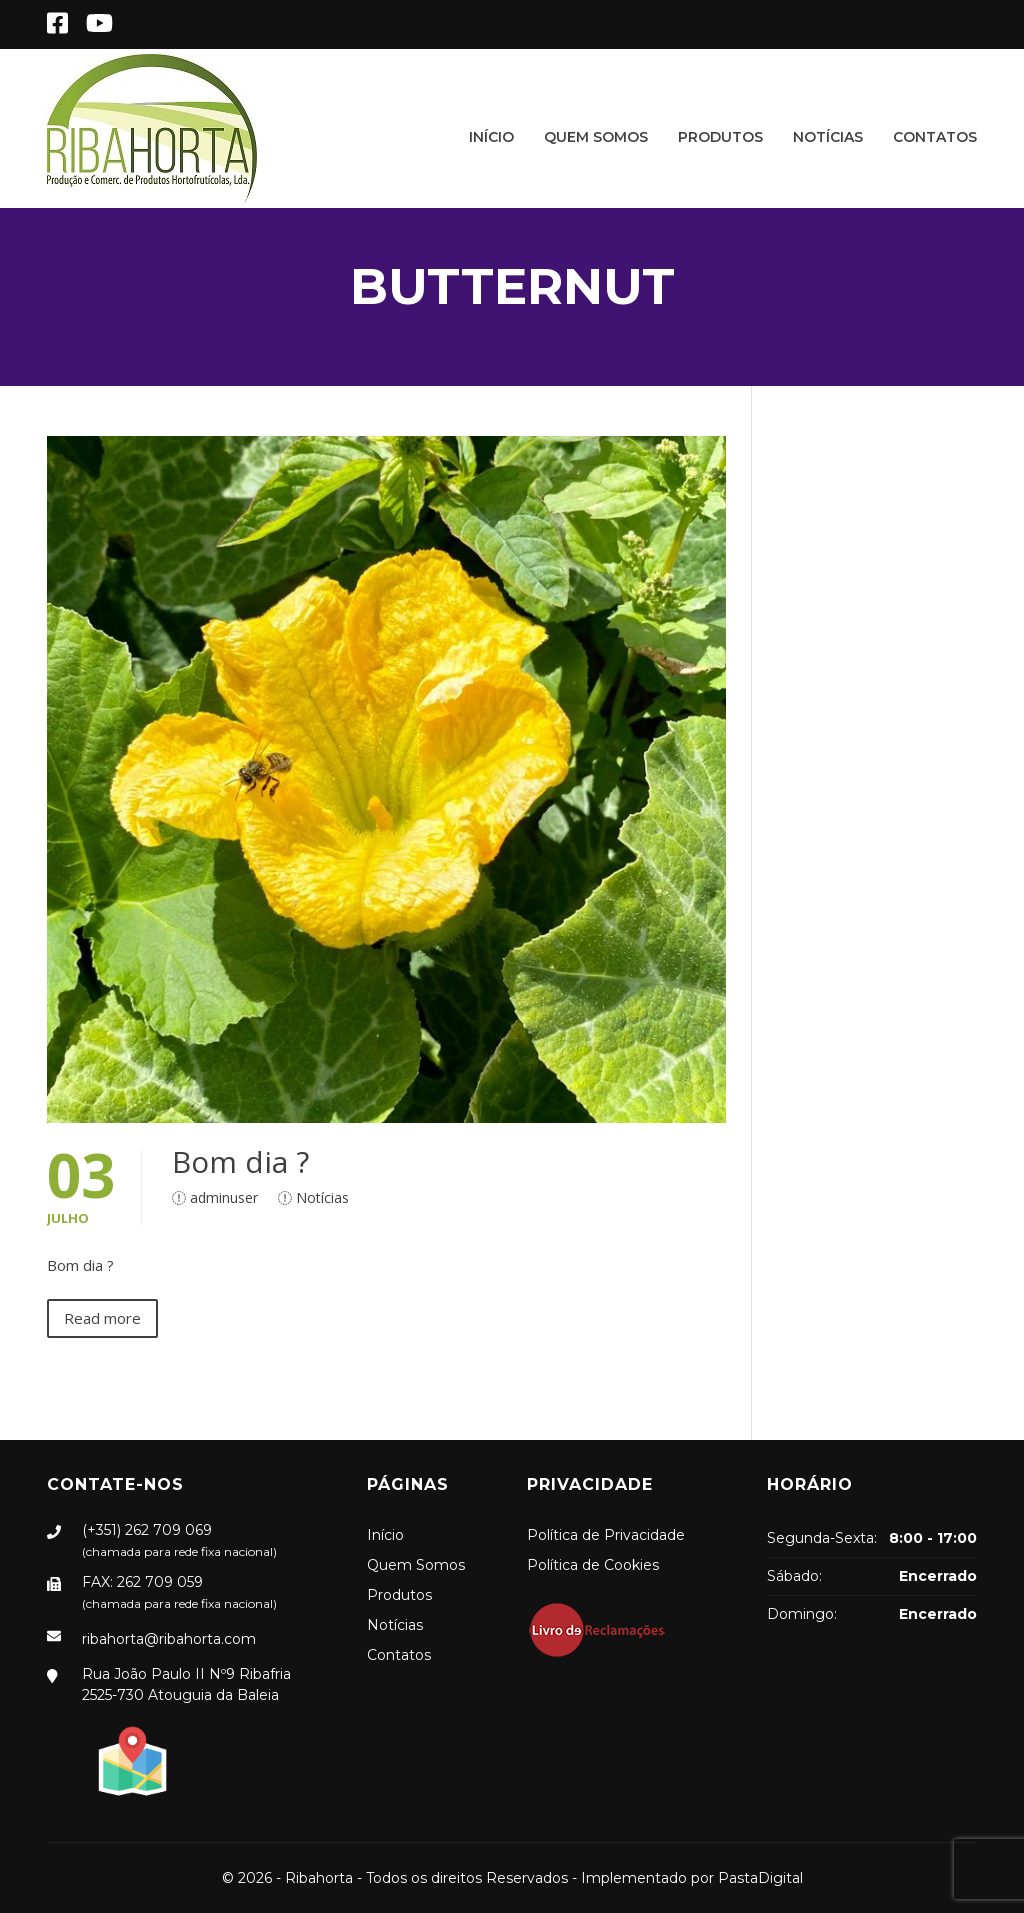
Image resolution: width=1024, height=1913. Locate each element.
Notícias (828, 137)
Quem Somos (596, 137)
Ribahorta (319, 1878)
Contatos (935, 137)
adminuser (224, 1197)
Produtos (720, 137)
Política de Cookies (593, 1565)
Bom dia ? (240, 1161)
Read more (102, 1318)
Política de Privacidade (606, 1535)
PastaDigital (760, 1878)
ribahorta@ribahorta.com (169, 1639)
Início (491, 137)
